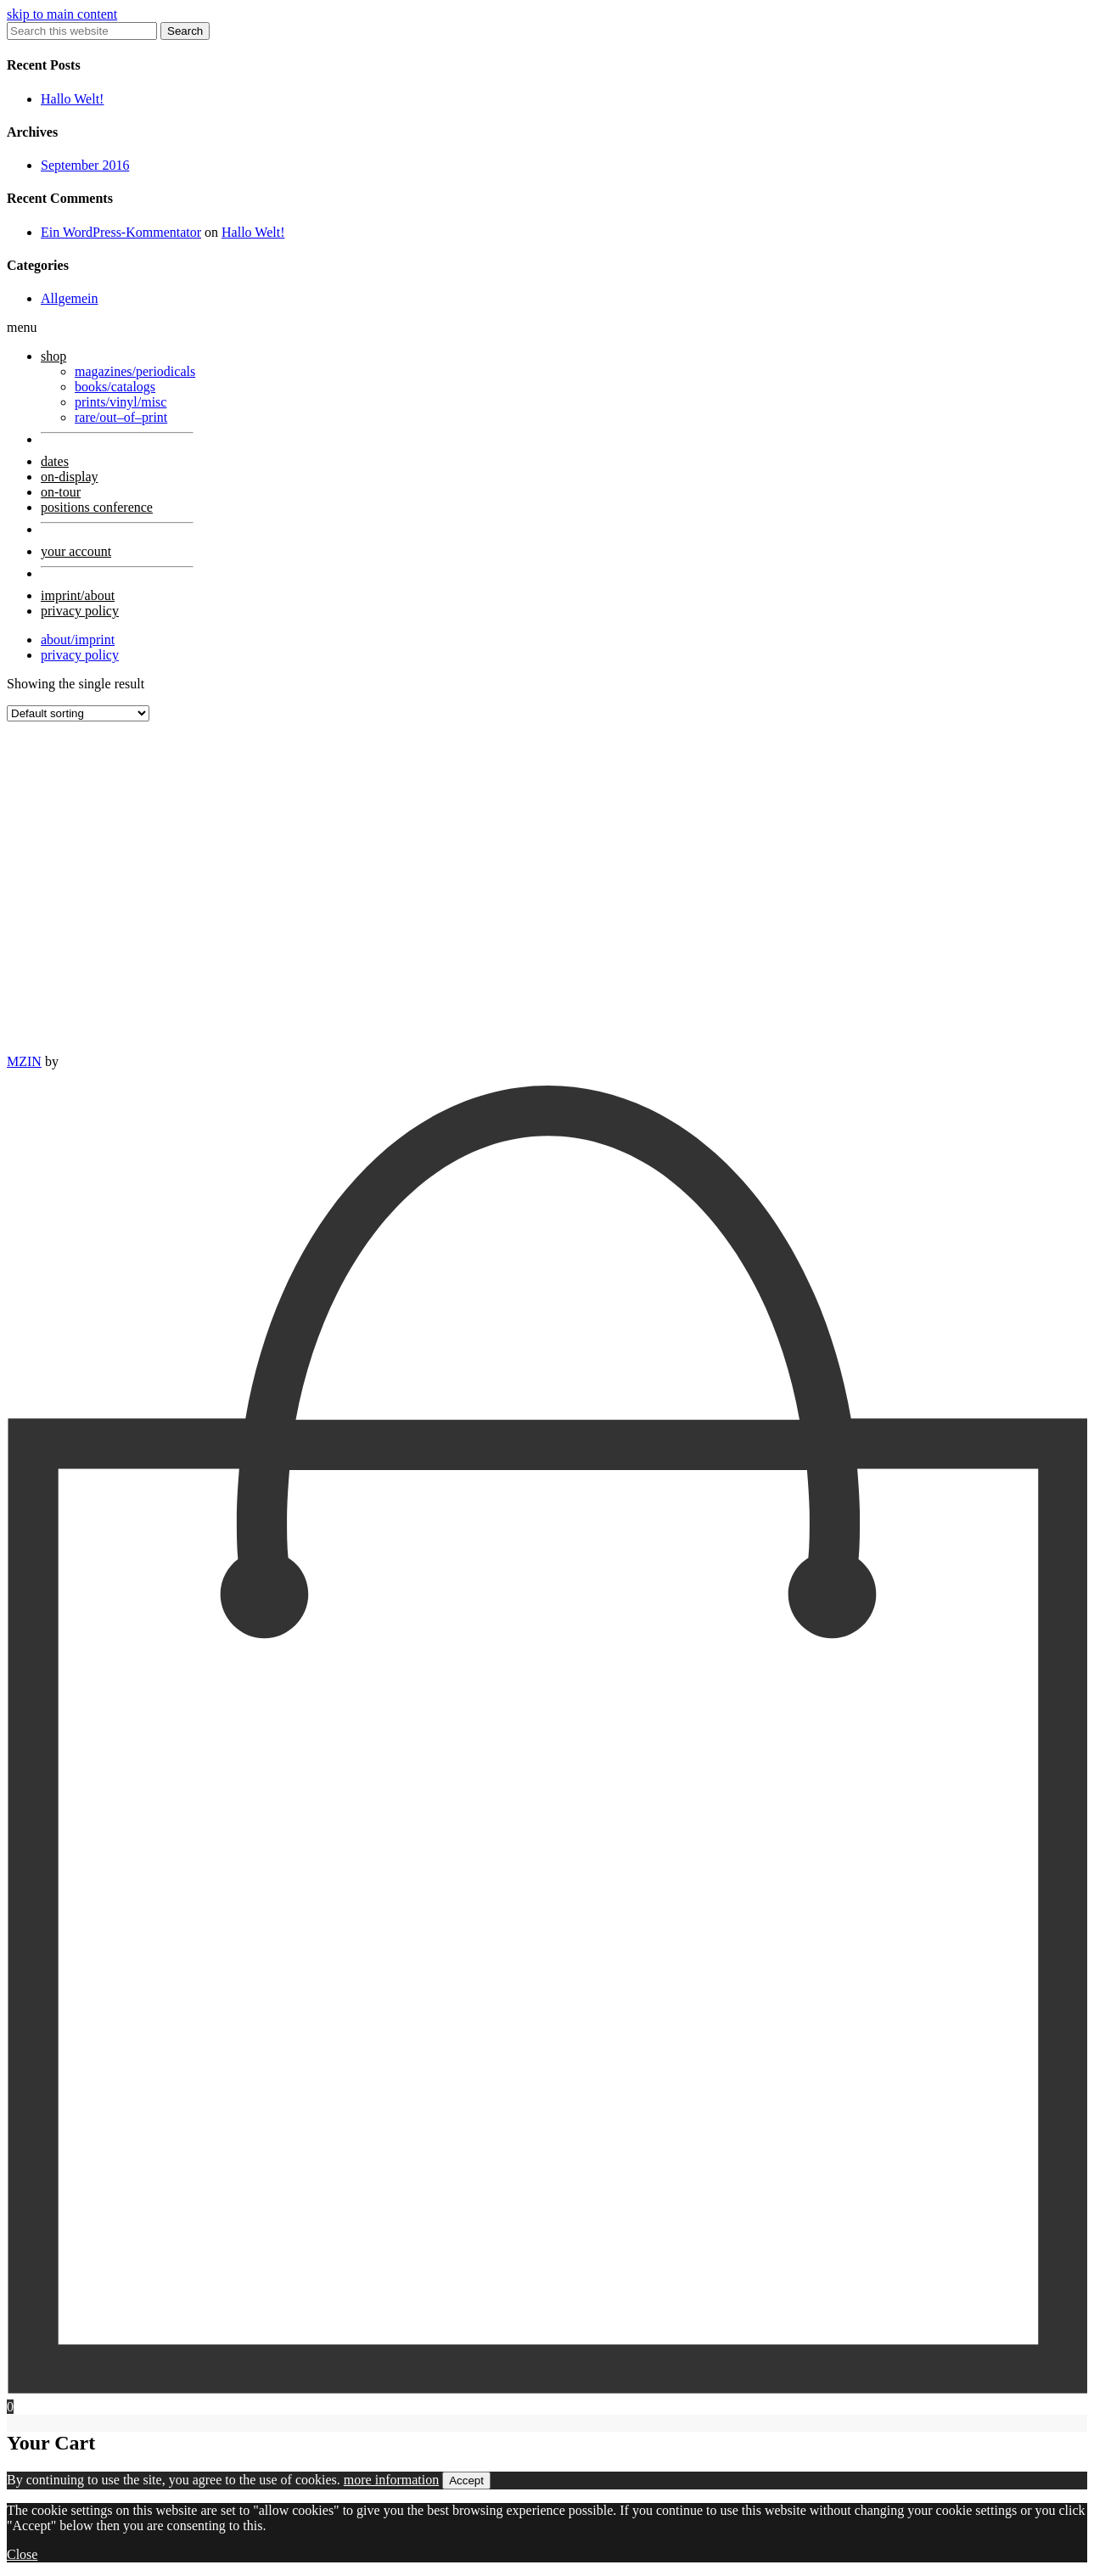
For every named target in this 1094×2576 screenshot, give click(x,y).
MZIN (24, 1061)
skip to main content (62, 14)
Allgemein (69, 298)
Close (22, 2554)
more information (391, 2479)
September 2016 (85, 165)
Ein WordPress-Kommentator (121, 232)
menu (22, 327)
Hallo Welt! (72, 99)
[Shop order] (78, 713)
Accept (466, 2480)
